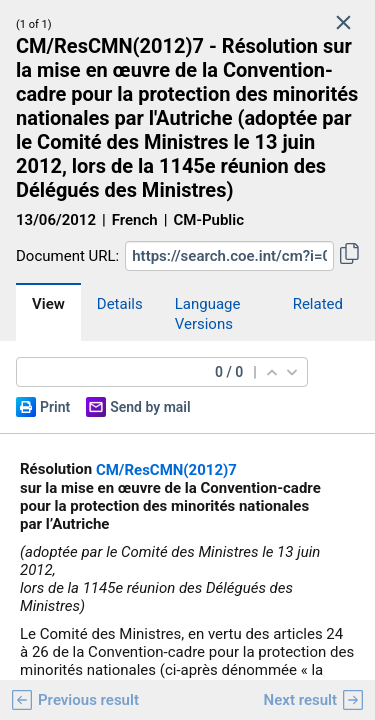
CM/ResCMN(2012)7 (166, 470)
